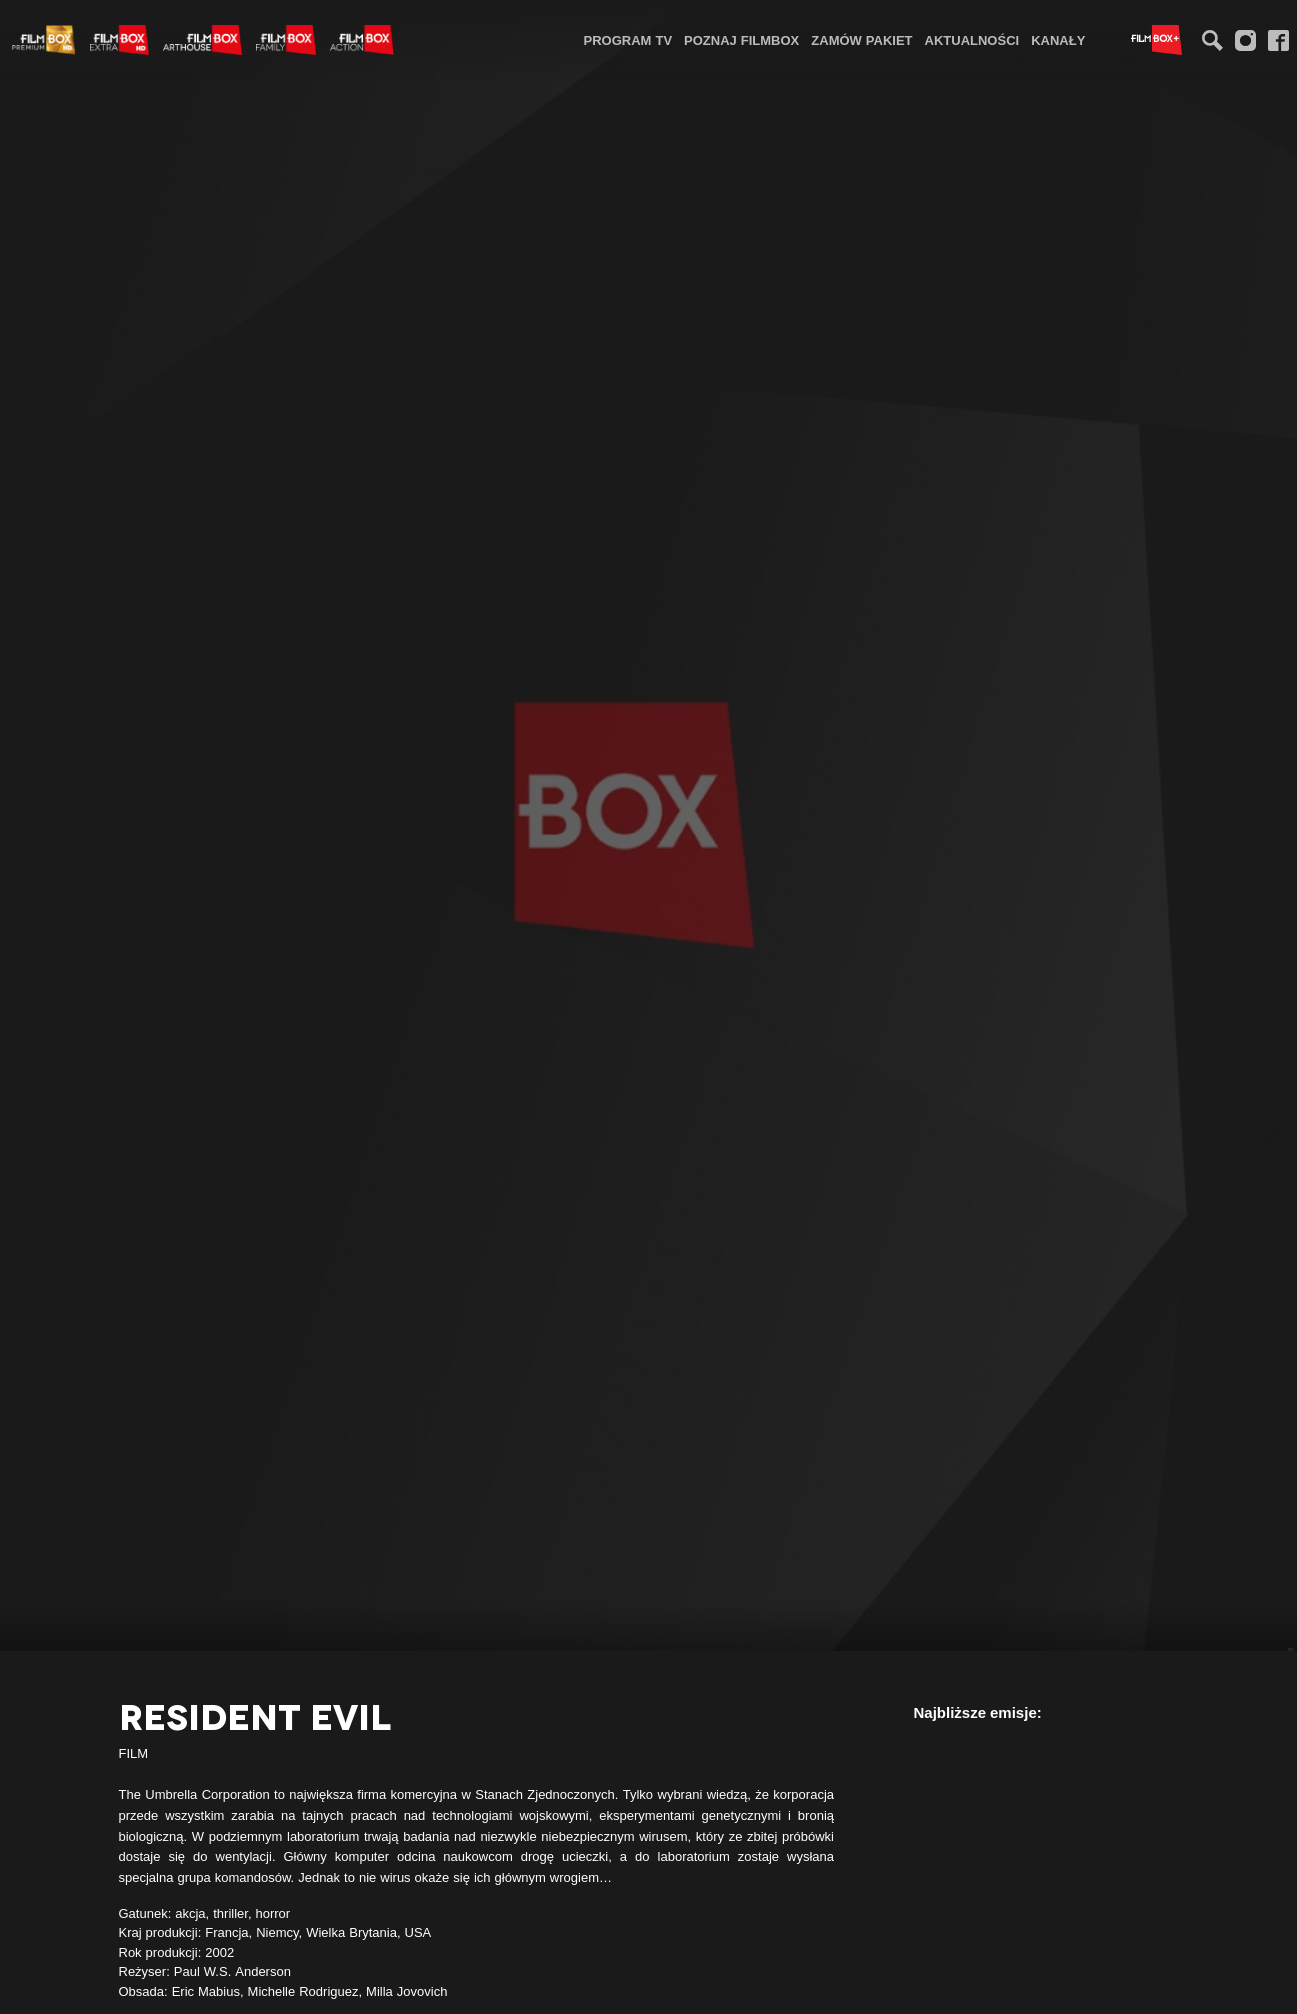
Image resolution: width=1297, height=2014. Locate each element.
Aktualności (972, 40)
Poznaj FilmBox (741, 40)
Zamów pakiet (861, 40)
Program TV (628, 40)
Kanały (1058, 40)
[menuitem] (628, 39)
